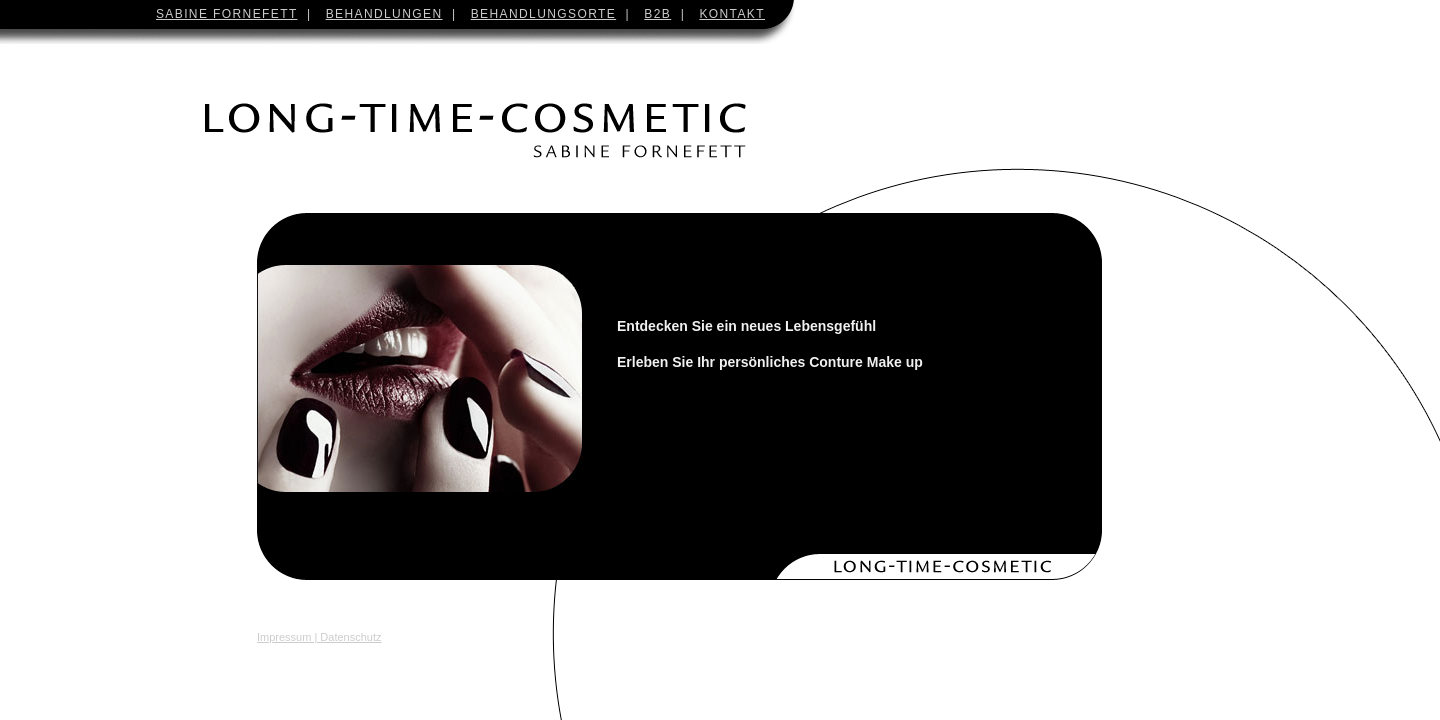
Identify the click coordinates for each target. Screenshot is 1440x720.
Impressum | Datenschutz (319, 637)
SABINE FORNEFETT (227, 14)
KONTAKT (732, 14)
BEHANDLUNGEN (384, 14)
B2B (657, 14)
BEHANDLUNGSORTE (543, 14)
